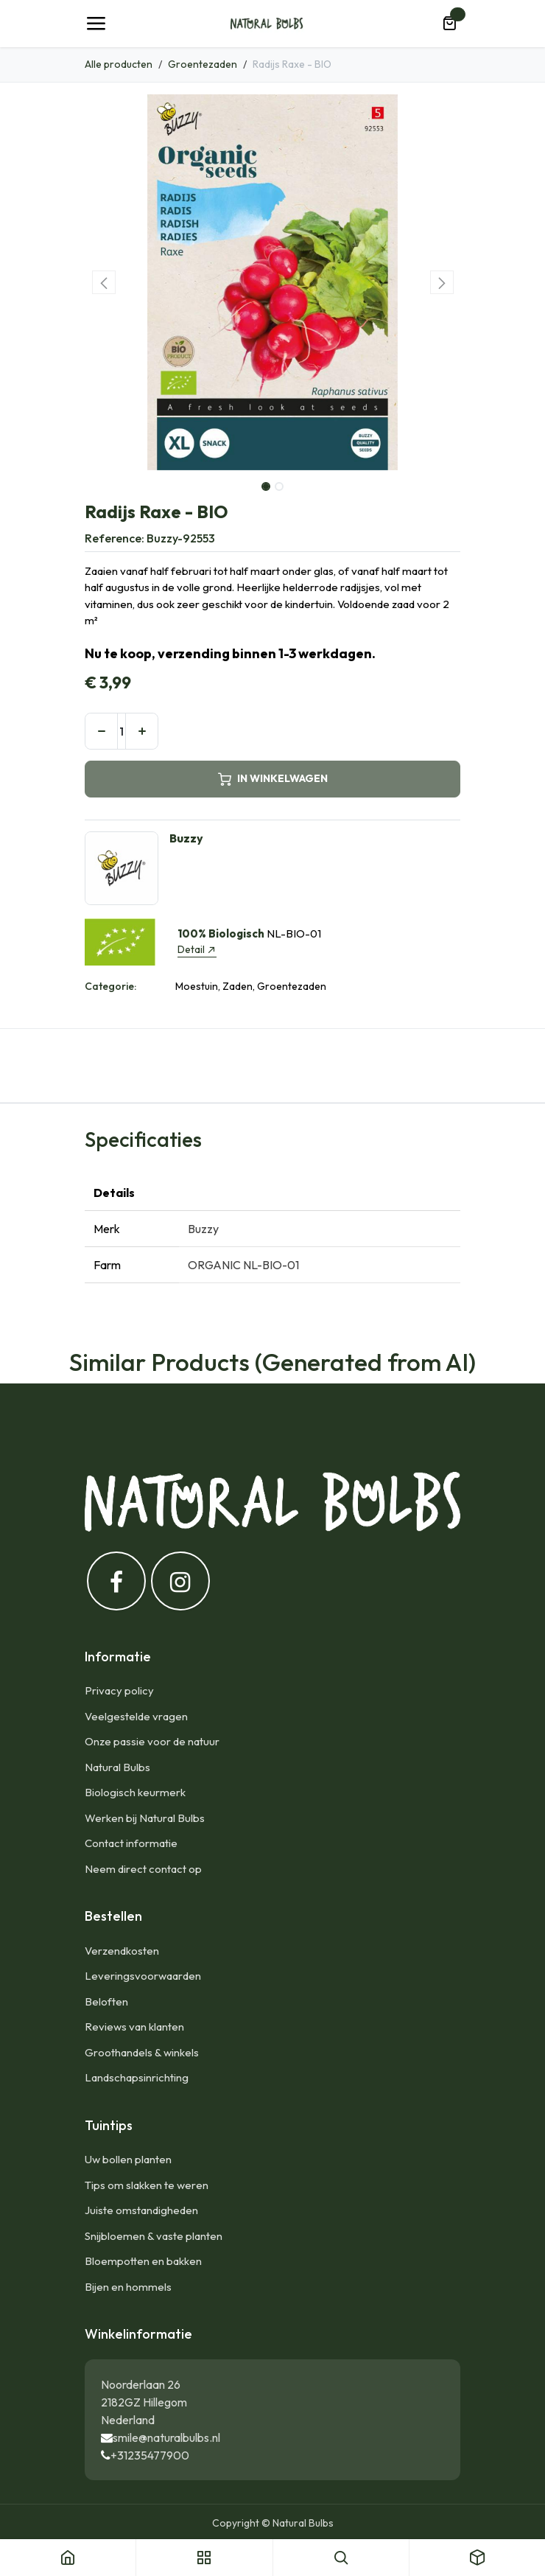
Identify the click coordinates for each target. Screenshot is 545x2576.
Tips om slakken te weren (146, 2185)
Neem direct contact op (143, 1869)
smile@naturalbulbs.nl (166, 2437)
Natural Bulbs (117, 1767)
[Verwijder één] (101, 731)
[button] (103, 282)
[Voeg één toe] (142, 731)
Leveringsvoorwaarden (143, 1976)
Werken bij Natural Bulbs (145, 1818)
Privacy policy (119, 1690)
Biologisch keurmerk (135, 1792)
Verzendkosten (122, 1951)
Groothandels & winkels (142, 2052)
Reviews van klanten (134, 2027)
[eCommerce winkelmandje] (449, 24)
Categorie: (110, 986)
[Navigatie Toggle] (96, 24)
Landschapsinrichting (137, 2077)
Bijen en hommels (128, 2287)
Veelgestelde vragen (136, 1716)
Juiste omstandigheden (141, 2210)
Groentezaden (202, 64)
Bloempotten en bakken (143, 2261)
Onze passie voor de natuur (152, 1741)
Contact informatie (131, 1843)
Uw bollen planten (128, 2159)
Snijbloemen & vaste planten (153, 2236)
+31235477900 (149, 2455)
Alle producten (118, 64)
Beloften (106, 2001)
